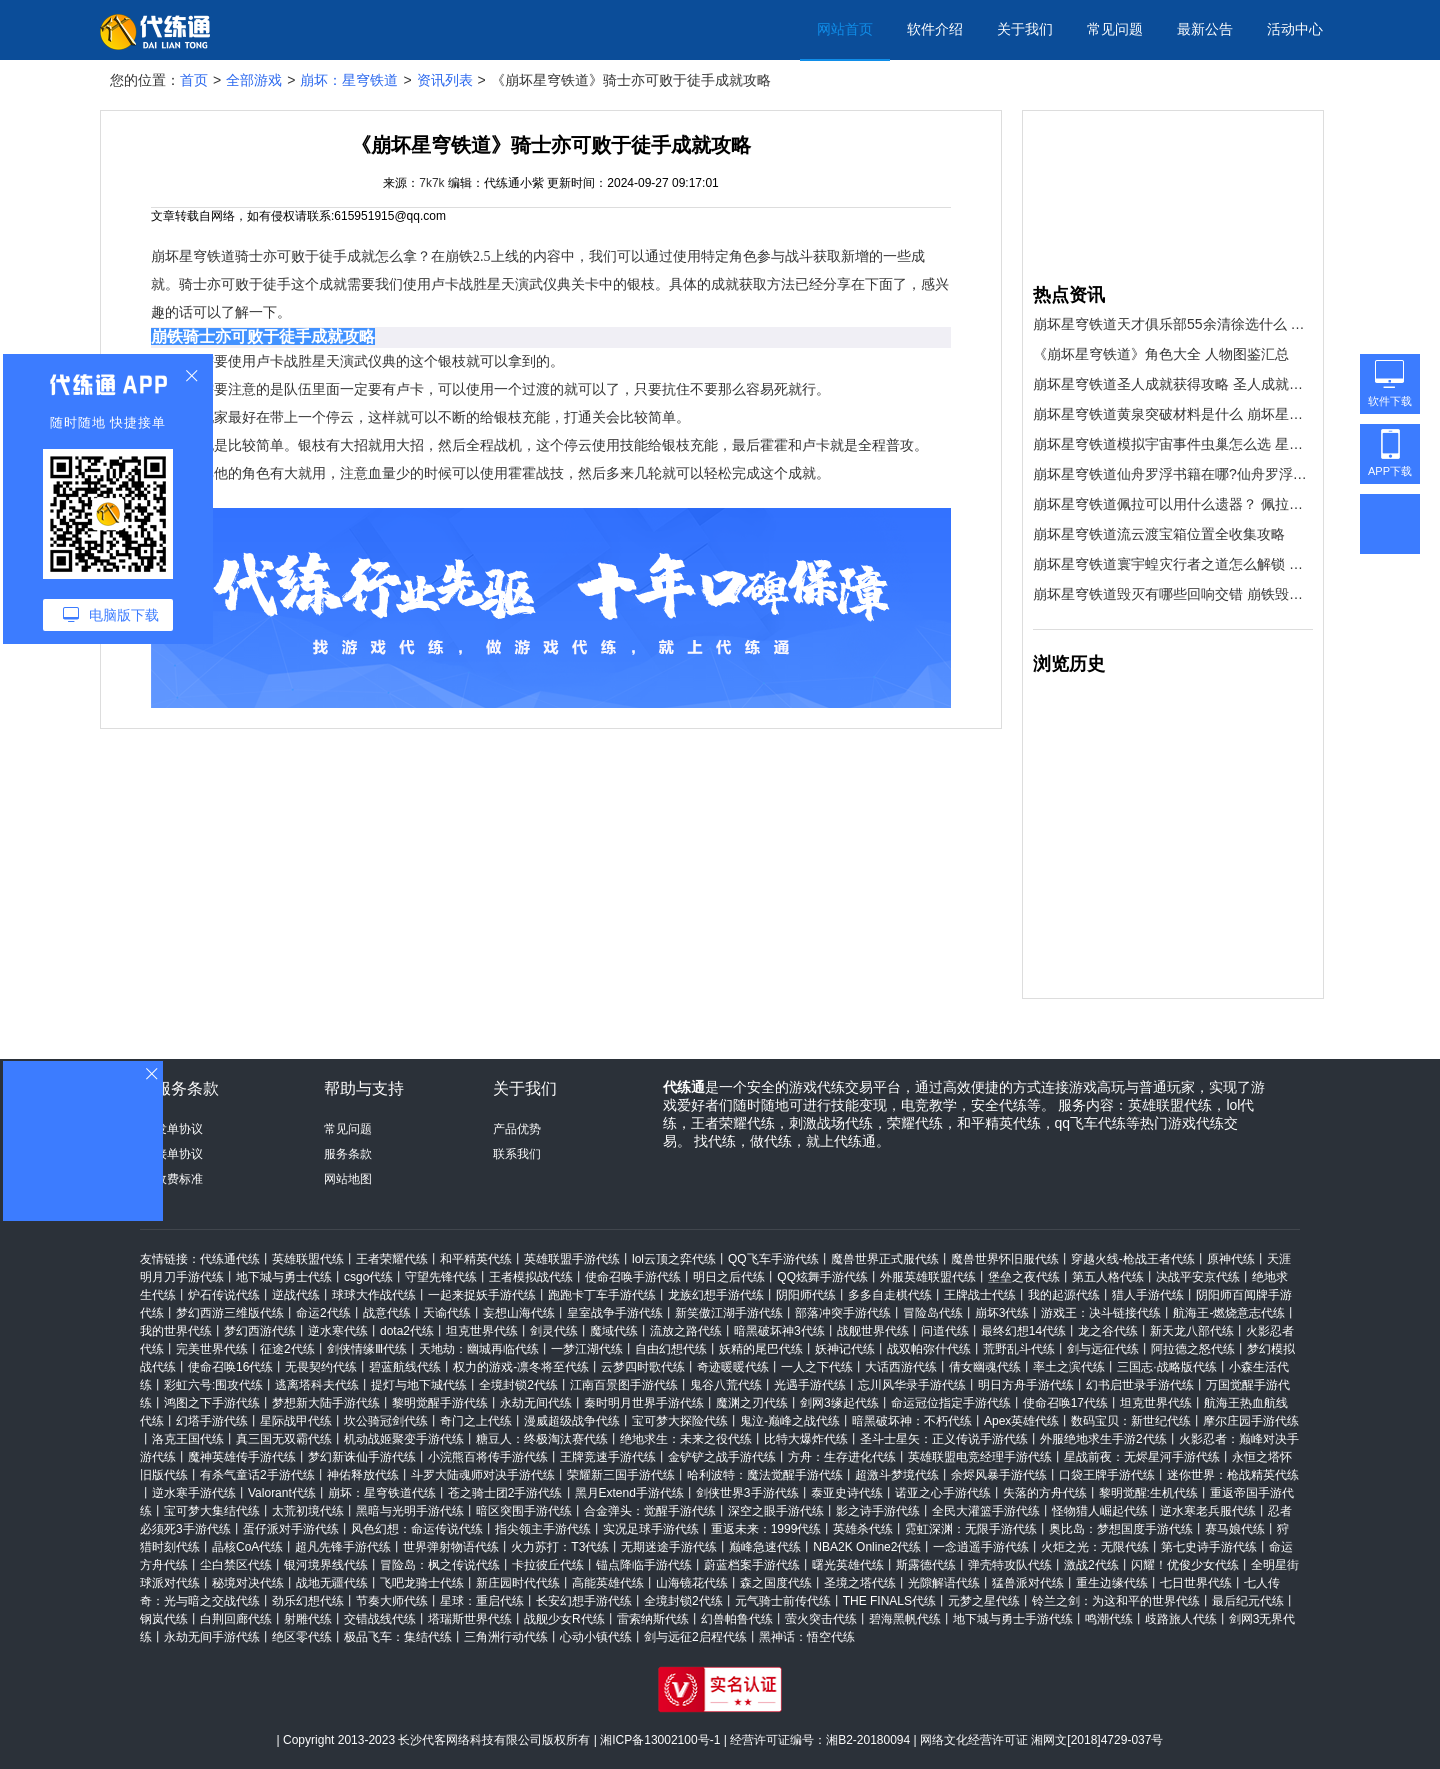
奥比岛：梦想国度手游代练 (1121, 1529)
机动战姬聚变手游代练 (404, 1439)
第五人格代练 (1108, 1277)
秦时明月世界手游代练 (644, 1403)
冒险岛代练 (933, 1313)
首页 (194, 80)
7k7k (431, 183)
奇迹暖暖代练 (733, 1367)
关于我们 (1025, 29)
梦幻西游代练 (260, 1331)
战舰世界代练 (873, 1331)
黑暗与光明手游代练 (410, 1511)
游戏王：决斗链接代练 (1101, 1313)
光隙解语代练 (944, 1583)
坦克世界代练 (482, 1331)
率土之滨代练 (1069, 1367)
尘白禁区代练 (236, 1565)
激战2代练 (1091, 1565)
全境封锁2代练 (518, 1385)
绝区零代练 (302, 1637)
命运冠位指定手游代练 (951, 1403)
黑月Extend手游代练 (629, 1493)
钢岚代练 (164, 1619)
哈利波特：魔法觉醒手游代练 (765, 1475)
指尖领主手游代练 (543, 1529)
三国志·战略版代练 (1166, 1367)
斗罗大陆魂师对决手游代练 (483, 1475)
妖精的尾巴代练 (761, 1349)
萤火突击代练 (821, 1619)
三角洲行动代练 (506, 1637)
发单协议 (179, 1129)
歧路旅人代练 (1181, 1619)
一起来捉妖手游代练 (482, 1295)
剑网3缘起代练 (839, 1403)
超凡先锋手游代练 (343, 1547)
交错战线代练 (380, 1619)
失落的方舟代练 (1045, 1493)
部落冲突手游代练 (843, 1313)
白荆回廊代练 (236, 1619)
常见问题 (1115, 29)
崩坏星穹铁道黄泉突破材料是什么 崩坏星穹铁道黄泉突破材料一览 (1173, 414)
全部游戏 (254, 80)
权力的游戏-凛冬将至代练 (521, 1367)
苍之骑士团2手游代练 (505, 1493)
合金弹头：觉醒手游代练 (650, 1511)
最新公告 (1205, 29)
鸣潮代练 (1109, 1619)
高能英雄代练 (608, 1583)
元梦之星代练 (984, 1601)
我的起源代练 (1064, 1295)
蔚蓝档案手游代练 (752, 1565)
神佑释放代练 (363, 1475)
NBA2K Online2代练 (867, 1547)
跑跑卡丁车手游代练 (602, 1295)
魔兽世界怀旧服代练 (1005, 1259)
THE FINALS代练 (889, 1601)
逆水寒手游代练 (194, 1493)
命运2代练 (323, 1313)
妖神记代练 (845, 1349)
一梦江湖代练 (587, 1349)
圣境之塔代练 (860, 1583)
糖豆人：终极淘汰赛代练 (542, 1439)
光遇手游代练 (810, 1385)
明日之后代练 (729, 1277)
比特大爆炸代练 (806, 1439)
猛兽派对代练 (1028, 1583)
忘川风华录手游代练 (912, 1385)
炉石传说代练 (224, 1295)
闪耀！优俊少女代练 (1185, 1565)
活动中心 (1295, 29)
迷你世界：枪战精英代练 (1233, 1475)
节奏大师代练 (392, 1601)
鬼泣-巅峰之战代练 (790, 1421)
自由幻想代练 (671, 1349)
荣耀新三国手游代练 (621, 1475)
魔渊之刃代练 (752, 1403)
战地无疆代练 (332, 1583)
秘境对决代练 (248, 1583)
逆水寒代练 (338, 1331)
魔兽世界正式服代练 (885, 1259)
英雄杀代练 (863, 1529)
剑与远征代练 (1103, 1349)
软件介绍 (935, 29)
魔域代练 (614, 1331)
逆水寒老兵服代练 (1208, 1511)
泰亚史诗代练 (847, 1493)
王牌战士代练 (980, 1295)
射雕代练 (308, 1619)
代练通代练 (230, 1259)
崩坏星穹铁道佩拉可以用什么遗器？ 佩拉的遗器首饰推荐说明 (1173, 504)
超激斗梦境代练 (897, 1475)
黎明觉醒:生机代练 (1148, 1493)
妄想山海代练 (519, 1313)
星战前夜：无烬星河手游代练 (1142, 1457)
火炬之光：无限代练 (1095, 1547)
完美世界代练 (212, 1349)
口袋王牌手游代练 (1107, 1475)
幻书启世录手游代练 (1140, 1385)
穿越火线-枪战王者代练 (1133, 1259)
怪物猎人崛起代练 (1100, 1511)
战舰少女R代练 (564, 1619)
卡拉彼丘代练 (548, 1565)
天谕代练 (447, 1313)
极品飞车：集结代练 (398, 1637)
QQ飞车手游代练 (773, 1259)
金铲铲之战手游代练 (722, 1457)
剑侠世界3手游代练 (747, 1493)
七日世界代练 (1196, 1583)
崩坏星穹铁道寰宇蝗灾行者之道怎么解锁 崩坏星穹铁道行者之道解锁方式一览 (1173, 564)
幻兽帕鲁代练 (737, 1619)
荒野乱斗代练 (1019, 1349)
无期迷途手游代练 (669, 1547)
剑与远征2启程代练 (695, 1637)
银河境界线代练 (326, 1565)
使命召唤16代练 (230, 1367)
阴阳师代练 (806, 1295)
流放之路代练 (686, 1331)
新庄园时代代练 (518, 1583)
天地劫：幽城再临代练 (479, 1349)
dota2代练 (407, 1331)
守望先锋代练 (441, 1277)
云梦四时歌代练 (643, 1367)
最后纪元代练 (1248, 1601)
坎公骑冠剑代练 (386, 1421)
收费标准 (179, 1179)
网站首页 (845, 29)
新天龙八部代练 (1192, 1331)
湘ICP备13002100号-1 (660, 1740)
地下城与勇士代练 (284, 1277)
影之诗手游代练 (878, 1511)
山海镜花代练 (692, 1583)
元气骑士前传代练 (783, 1601)
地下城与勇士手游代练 (1013, 1619)
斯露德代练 (926, 1565)
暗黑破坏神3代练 (779, 1331)
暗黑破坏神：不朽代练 (912, 1421)
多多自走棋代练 (890, 1295)
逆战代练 (296, 1295)
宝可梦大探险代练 (680, 1421)
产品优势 (517, 1129)
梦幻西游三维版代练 (230, 1313)
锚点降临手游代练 (644, 1565)
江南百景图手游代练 (624, 1385)
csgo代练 (368, 1277)
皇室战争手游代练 (615, 1313)
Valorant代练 (282, 1493)
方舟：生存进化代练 (842, 1457)
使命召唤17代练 (1065, 1403)
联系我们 (517, 1154)
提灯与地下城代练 (419, 1385)
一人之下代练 (817, 1367)
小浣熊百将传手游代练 (488, 1457)
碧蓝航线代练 (405, 1367)
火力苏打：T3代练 (560, 1547)
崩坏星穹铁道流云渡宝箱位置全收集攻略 (1159, 534)
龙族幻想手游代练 (716, 1295)
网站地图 (348, 1179)
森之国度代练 (776, 1583)
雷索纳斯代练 (653, 1619)
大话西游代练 (901, 1367)
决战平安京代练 (1198, 1277)
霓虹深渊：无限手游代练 (971, 1529)
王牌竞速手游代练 (608, 1457)
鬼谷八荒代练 (726, 1385)
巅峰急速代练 (765, 1547)
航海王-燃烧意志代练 (1229, 1313)
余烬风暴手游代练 (999, 1475)
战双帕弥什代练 (929, 1349)
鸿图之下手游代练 (212, 1403)
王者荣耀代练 (392, 1259)
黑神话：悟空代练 (807, 1637)
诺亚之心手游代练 (943, 1493)
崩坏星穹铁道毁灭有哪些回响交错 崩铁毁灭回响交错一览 (1173, 594)
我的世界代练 (176, 1331)
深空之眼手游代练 (776, 1511)
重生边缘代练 (1112, 1583)
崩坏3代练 (1002, 1313)
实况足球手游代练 (651, 1529)
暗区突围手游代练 (524, 1511)
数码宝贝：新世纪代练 (1131, 1421)
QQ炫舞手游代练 (822, 1277)
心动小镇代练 (596, 1637)
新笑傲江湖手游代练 (729, 1313)
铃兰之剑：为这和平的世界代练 (1116, 1601)
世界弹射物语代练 (451, 1547)
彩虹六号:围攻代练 (213, 1385)
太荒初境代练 (308, 1511)
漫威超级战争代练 (572, 1421)
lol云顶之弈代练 (674, 1259)
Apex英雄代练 (1021, 1421)
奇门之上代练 (476, 1421)
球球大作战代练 (374, 1295)
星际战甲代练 (296, 1421)
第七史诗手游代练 (1209, 1547)
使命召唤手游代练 (633, 1277)
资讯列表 (445, 80)
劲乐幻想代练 (308, 1601)
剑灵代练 (554, 1331)
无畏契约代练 (321, 1367)
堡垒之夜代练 (1024, 1277)
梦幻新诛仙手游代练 (362, 1457)
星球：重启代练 (482, 1601)
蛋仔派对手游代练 (291, 1529)
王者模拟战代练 (531, 1277)
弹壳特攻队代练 (1010, 1565)
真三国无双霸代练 (284, 1439)
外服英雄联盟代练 (928, 1277)
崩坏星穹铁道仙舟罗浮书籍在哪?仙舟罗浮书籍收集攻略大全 (1173, 474)
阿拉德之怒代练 (1193, 1349)
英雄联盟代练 (308, 1259)
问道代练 (945, 1331)
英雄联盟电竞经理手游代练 (980, 1457)
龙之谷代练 (1108, 1331)
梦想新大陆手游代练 (326, 1403)
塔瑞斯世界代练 (470, 1619)
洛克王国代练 (188, 1439)
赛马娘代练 (1235, 1529)
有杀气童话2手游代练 (257, 1475)
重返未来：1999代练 (766, 1529)
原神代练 (1231, 1259)
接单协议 (179, 1154)
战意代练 (387, 1313)
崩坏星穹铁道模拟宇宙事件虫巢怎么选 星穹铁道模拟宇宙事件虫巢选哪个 (1173, 444)
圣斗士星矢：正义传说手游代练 (944, 1439)
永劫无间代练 (536, 1403)
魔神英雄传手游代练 (242, 1457)
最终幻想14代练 (1023, 1331)
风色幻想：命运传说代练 (417, 1529)
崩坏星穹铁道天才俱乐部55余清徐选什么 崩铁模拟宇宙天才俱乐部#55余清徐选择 (1173, 324)
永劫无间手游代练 (212, 1637)
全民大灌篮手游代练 (986, 1511)
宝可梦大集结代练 (212, 1511)
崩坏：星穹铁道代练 (382, 1493)
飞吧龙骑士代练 (422, 1583)
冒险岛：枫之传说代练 (440, 1565)
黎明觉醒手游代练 (440, 1403)
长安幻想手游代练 (584, 1601)
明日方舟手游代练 (1026, 1385)
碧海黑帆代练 (905, 1619)
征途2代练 (287, 1349)
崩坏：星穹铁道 (349, 80)
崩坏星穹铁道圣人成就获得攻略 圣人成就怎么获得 (1173, 384)
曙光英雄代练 (848, 1565)
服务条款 (348, 1154)
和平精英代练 (476, 1259)
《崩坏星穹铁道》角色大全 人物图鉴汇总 (1161, 354)
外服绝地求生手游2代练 (1103, 1439)
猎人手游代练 (1148, 1295)
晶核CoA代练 (247, 1547)
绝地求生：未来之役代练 (686, 1439)
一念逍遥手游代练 (981, 1547)
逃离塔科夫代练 (317, 1385)
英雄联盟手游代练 (572, 1259)
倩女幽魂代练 (985, 1367)
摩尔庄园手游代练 (1251, 1421)
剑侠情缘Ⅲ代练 (367, 1349)
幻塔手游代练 (212, 1421)
